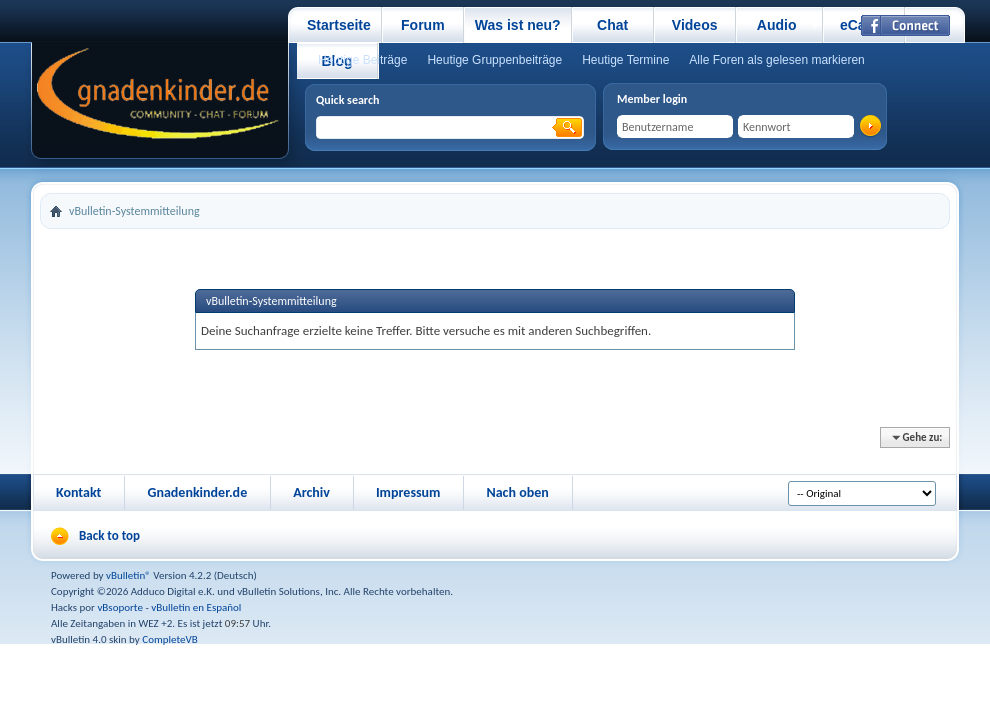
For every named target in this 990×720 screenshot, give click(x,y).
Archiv (311, 492)
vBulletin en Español (196, 607)
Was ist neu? (518, 25)
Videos (695, 25)
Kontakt (78, 492)
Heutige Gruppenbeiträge (494, 60)
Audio (777, 25)
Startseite (339, 25)
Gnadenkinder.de (197, 492)
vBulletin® (128, 575)
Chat (612, 25)
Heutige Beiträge (362, 60)
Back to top (109, 535)
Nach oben (517, 492)
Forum (423, 25)
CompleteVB (169, 639)
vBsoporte (120, 607)
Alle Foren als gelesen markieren (776, 60)
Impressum (408, 492)
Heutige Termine (625, 60)
